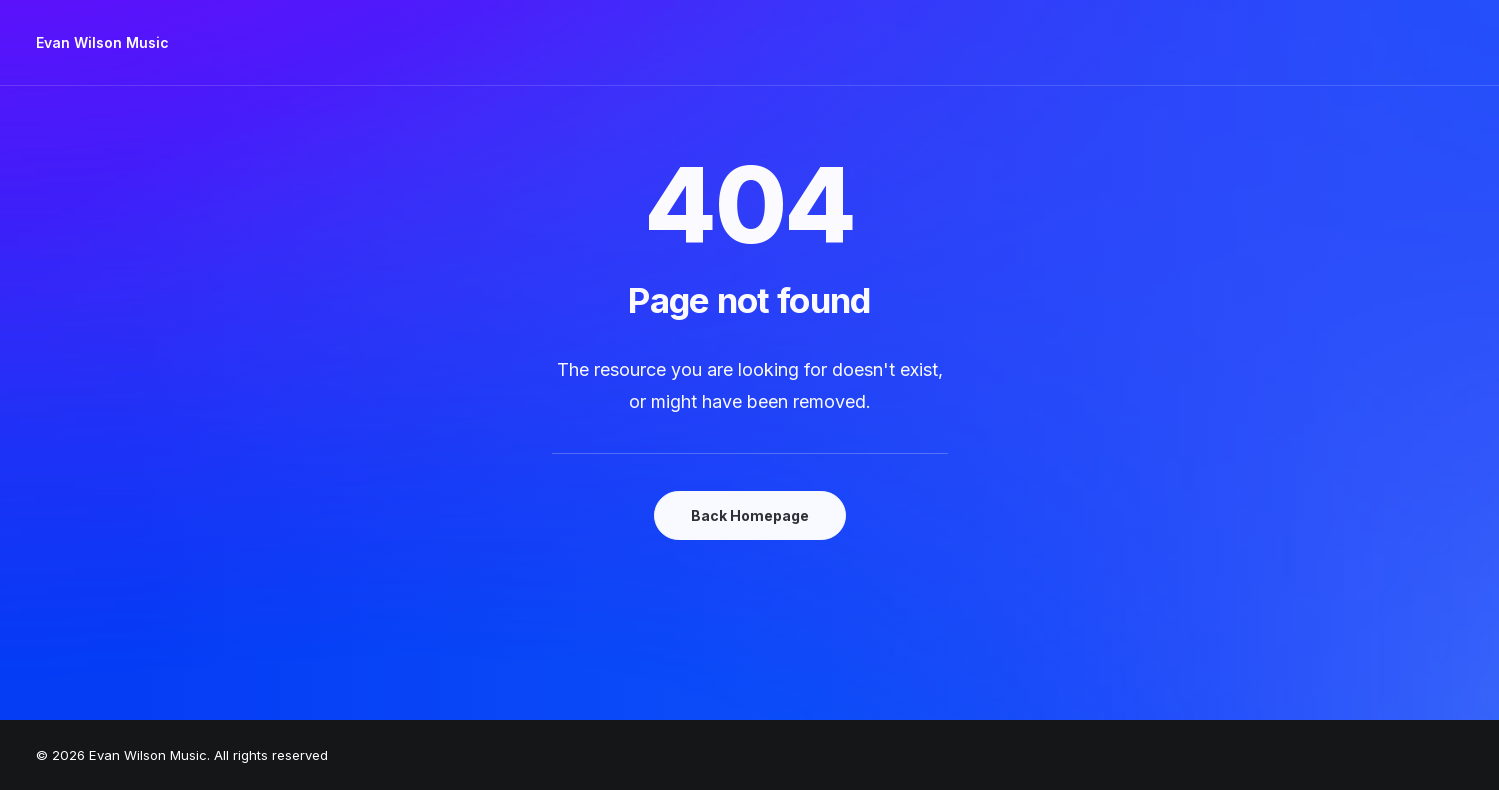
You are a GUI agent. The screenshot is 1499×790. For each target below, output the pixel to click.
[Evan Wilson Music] (102, 43)
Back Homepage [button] (750, 515)
